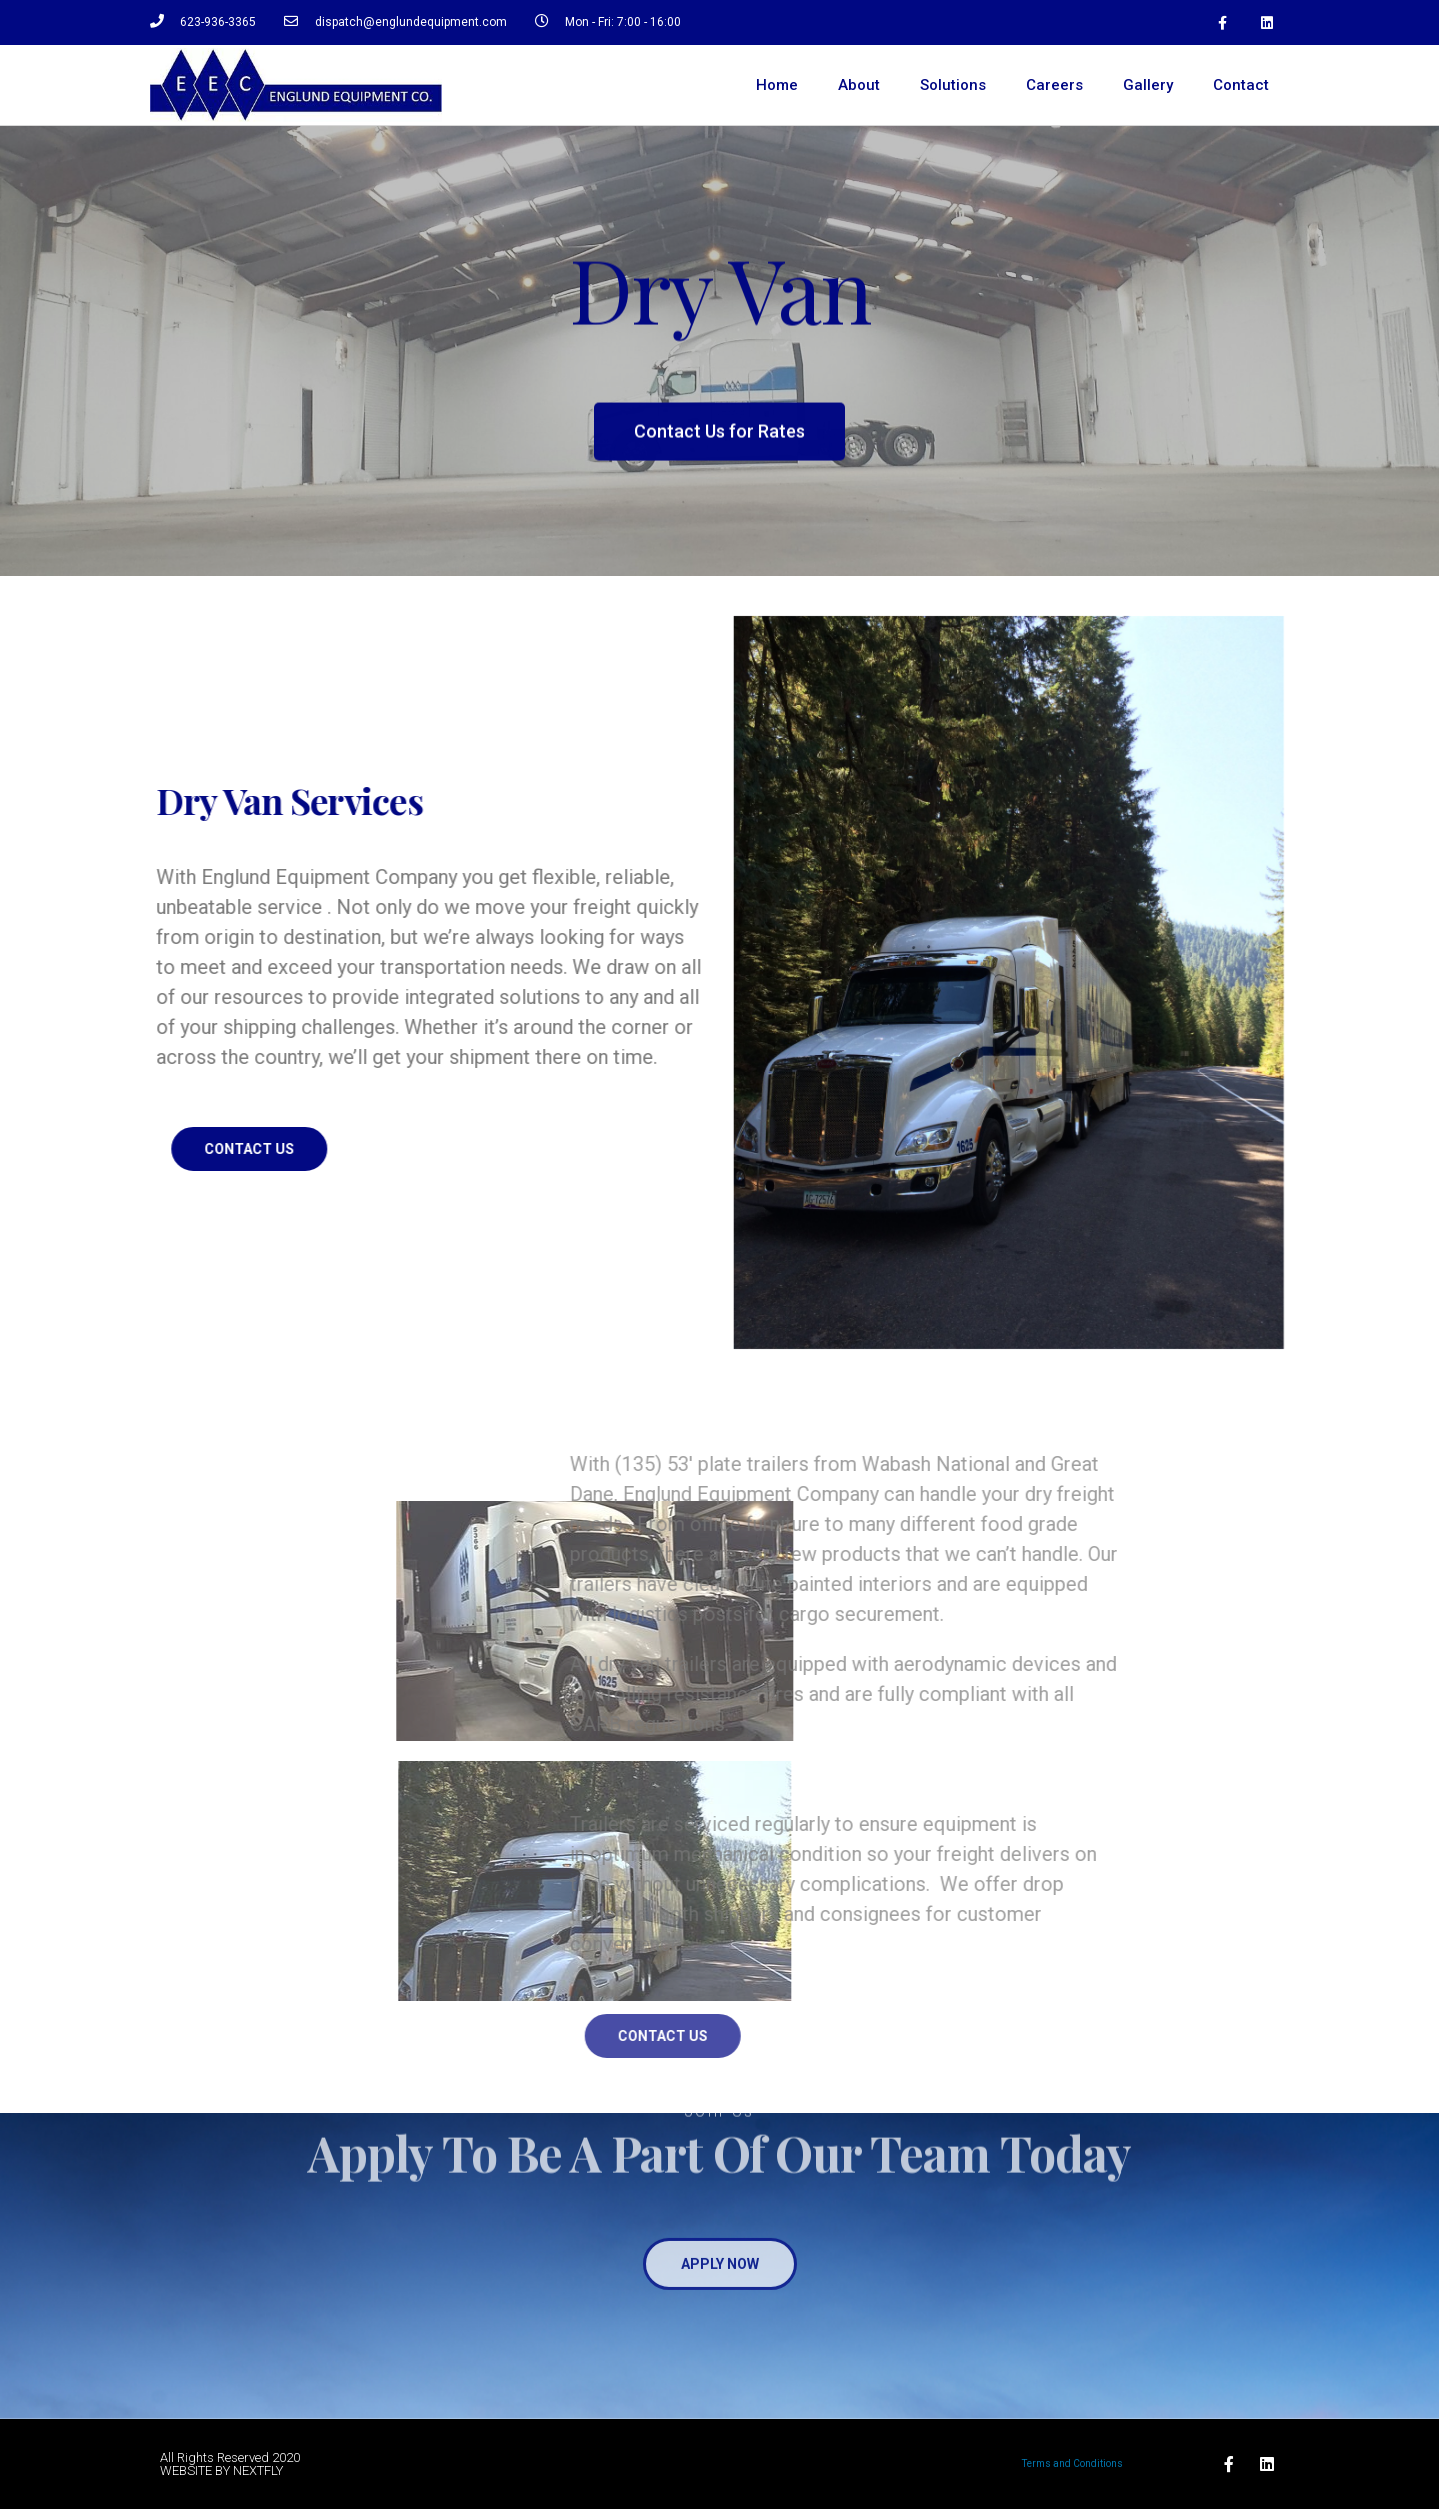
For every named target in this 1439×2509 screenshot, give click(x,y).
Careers (1054, 85)
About (859, 85)
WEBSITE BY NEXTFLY (221, 2470)
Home (777, 85)
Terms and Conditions (1072, 2463)
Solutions (953, 85)
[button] (719, 448)
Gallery (1148, 85)
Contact (1241, 85)
